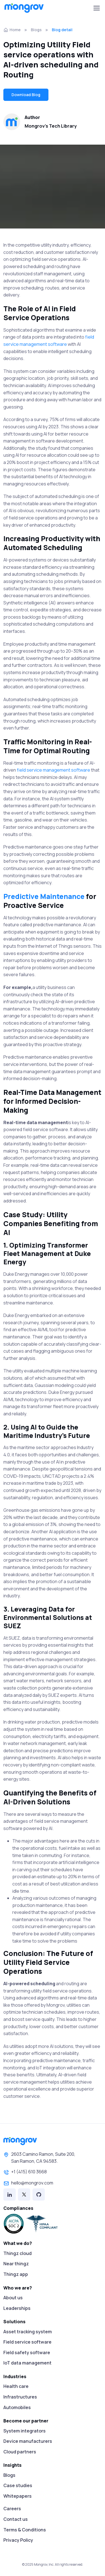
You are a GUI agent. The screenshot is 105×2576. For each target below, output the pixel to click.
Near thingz (16, 2264)
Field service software (27, 2342)
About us (13, 2298)
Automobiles (17, 2407)
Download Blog (25, 94)
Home (12, 29)
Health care (16, 2386)
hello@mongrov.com (28, 2183)
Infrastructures (20, 2397)
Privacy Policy (18, 2540)
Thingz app (15, 2274)
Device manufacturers (27, 2441)
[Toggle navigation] (96, 8)
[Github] (38, 2194)
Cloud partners (19, 2452)
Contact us (15, 2519)
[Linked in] (9, 2194)
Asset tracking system (27, 2332)
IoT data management (27, 2363)
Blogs (36, 29)
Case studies (17, 2485)
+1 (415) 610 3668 (25, 2172)
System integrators (24, 2431)
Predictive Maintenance (44, 896)
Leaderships (17, 2308)
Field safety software (26, 2352)
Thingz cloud (17, 2253)
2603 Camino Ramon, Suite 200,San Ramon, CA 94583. (39, 2157)
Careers (12, 2508)
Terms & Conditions (24, 2530)
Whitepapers (17, 2496)
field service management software (53, 770)
